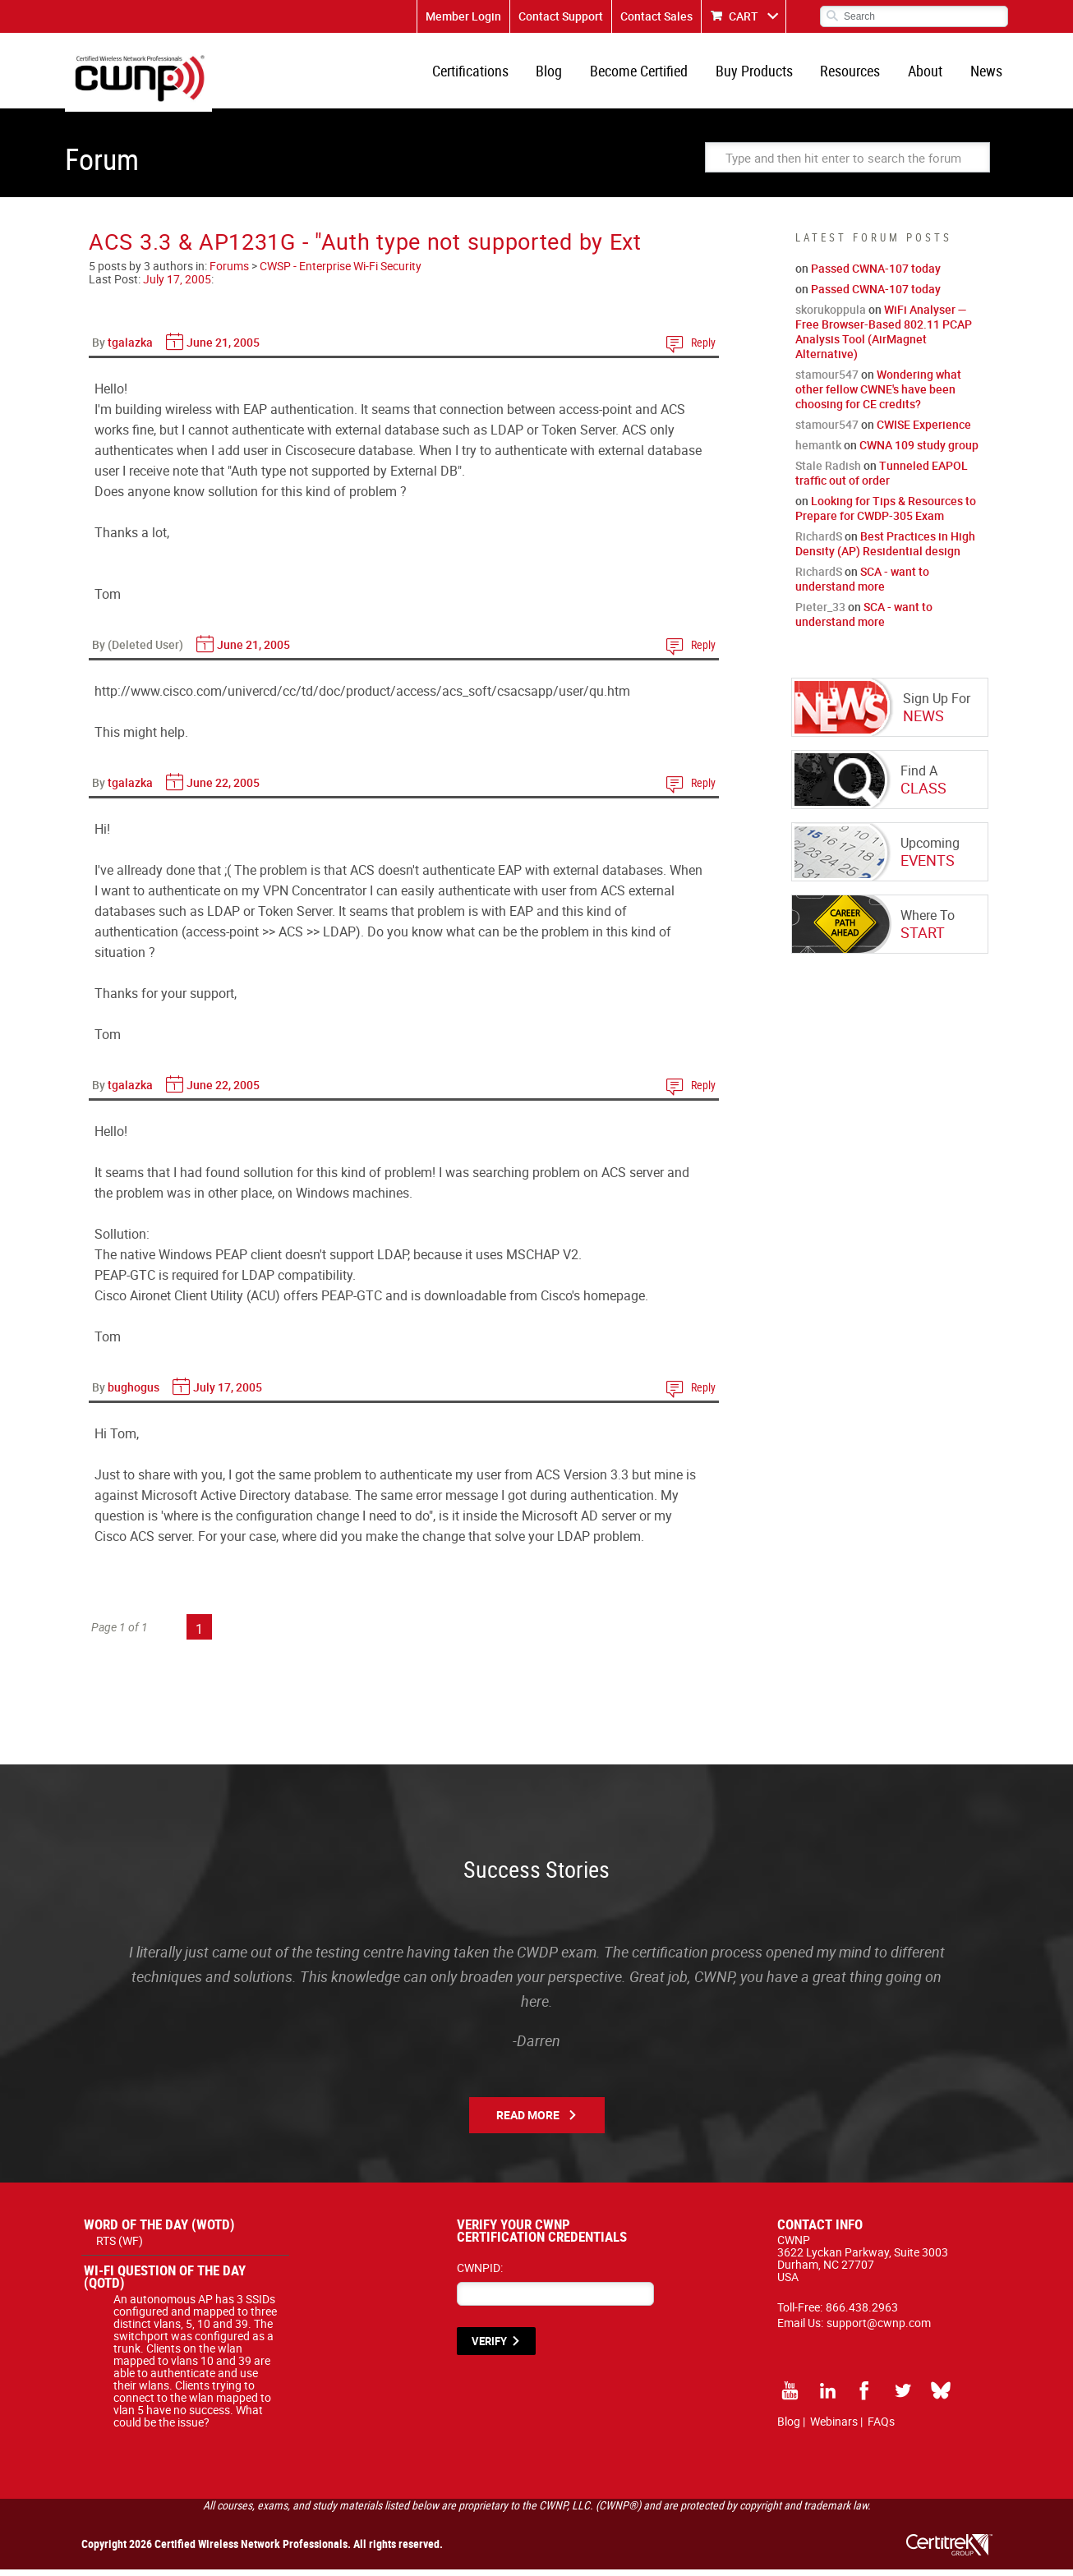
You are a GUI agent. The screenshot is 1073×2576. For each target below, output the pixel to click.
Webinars (834, 2428)
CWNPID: (480, 2274)
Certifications (484, 74)
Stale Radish (828, 472)
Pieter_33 (820, 613)
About (928, 74)
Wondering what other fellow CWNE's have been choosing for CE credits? (878, 395)
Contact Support (560, 16)
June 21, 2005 (223, 348)
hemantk (818, 451)
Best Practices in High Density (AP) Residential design (885, 550)
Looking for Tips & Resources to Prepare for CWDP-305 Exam (885, 514)
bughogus (133, 1393)
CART (743, 16)
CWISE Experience (924, 431)
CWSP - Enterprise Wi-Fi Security (340, 272)
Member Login (463, 16)
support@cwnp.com (879, 2329)
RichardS (818, 542)
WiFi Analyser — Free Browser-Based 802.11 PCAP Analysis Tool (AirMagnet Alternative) (883, 338)
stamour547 (827, 381)
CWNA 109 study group (919, 451)
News (987, 74)
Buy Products (761, 74)
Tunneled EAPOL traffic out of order (881, 479)
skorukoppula (830, 316)
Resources (856, 74)
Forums (229, 272)
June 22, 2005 (223, 789)
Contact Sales (656, 16)
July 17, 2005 (177, 285)
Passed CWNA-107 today (876, 275)
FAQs (881, 2428)
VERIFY (489, 2347)
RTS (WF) (119, 2247)
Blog (561, 74)
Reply (703, 348)
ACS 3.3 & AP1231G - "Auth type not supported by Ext (365, 247)
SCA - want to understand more (862, 585)
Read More (528, 2121)
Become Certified (649, 74)
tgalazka (130, 348)
